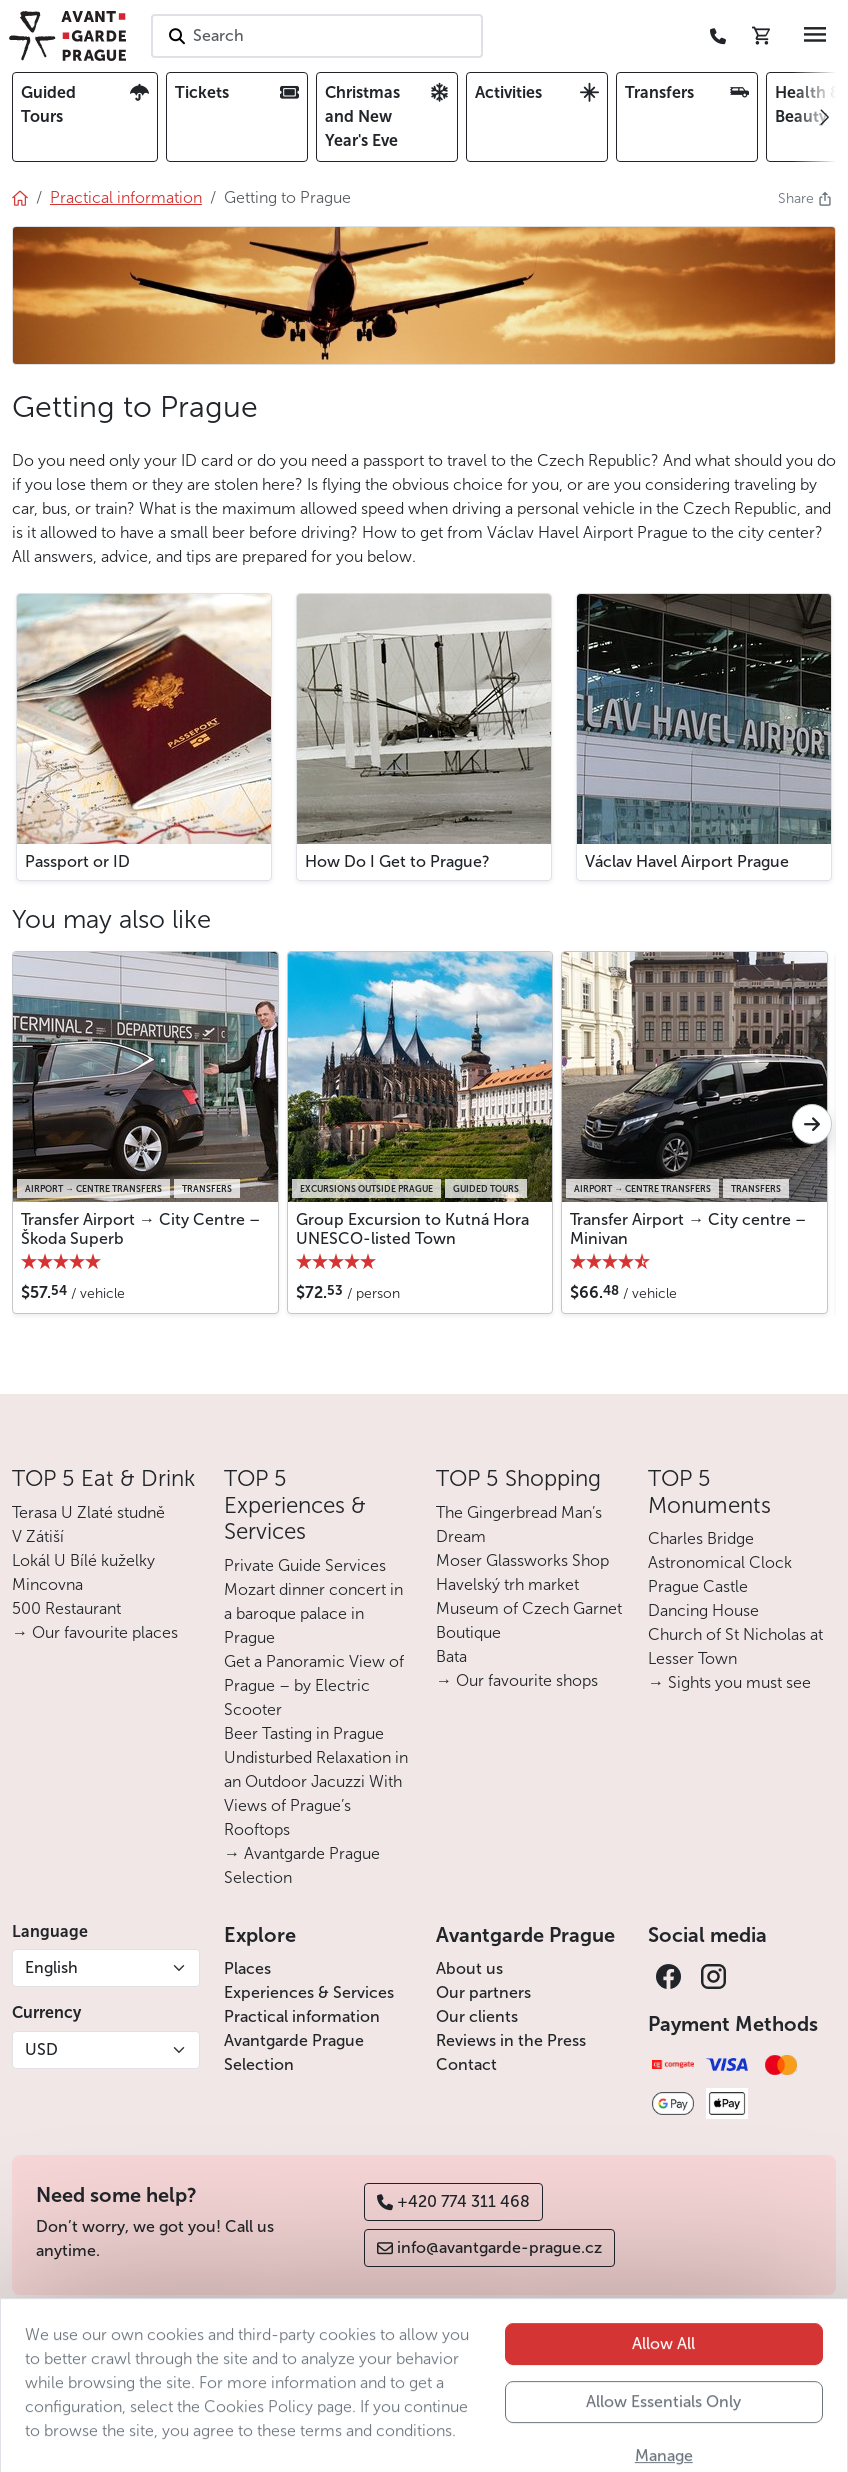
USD (41, 2049)
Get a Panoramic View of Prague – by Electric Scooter (314, 1685)
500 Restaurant (66, 1608)
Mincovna (47, 1584)
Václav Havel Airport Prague (687, 861)
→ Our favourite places (95, 1632)
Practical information (302, 2016)
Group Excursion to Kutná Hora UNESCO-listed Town (412, 1229)
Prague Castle (698, 1586)
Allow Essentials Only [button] (663, 2445)
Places (247, 1968)
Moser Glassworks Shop (522, 1560)
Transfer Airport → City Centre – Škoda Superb (140, 1229)
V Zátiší (38, 1536)
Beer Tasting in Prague (304, 1733)
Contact (466, 2064)
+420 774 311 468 (453, 2201)
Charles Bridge (701, 1538)
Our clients (477, 2016)
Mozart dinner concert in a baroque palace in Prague (313, 1613)
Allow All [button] (663, 2387)
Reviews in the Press (511, 2040)
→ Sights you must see (729, 1682)
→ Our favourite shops (517, 1680)
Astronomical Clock (720, 1562)
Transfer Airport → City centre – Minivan (688, 1229)
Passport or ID (77, 861)
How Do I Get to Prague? (397, 861)
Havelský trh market (507, 1584)
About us (469, 1968)
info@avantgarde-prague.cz (489, 2247)
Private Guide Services (305, 1565)
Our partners (483, 1992)
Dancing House (703, 1610)
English (51, 1967)
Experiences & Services (309, 1992)
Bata (451, 1656)
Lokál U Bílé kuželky (83, 1560)
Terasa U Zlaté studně (88, 1512)
